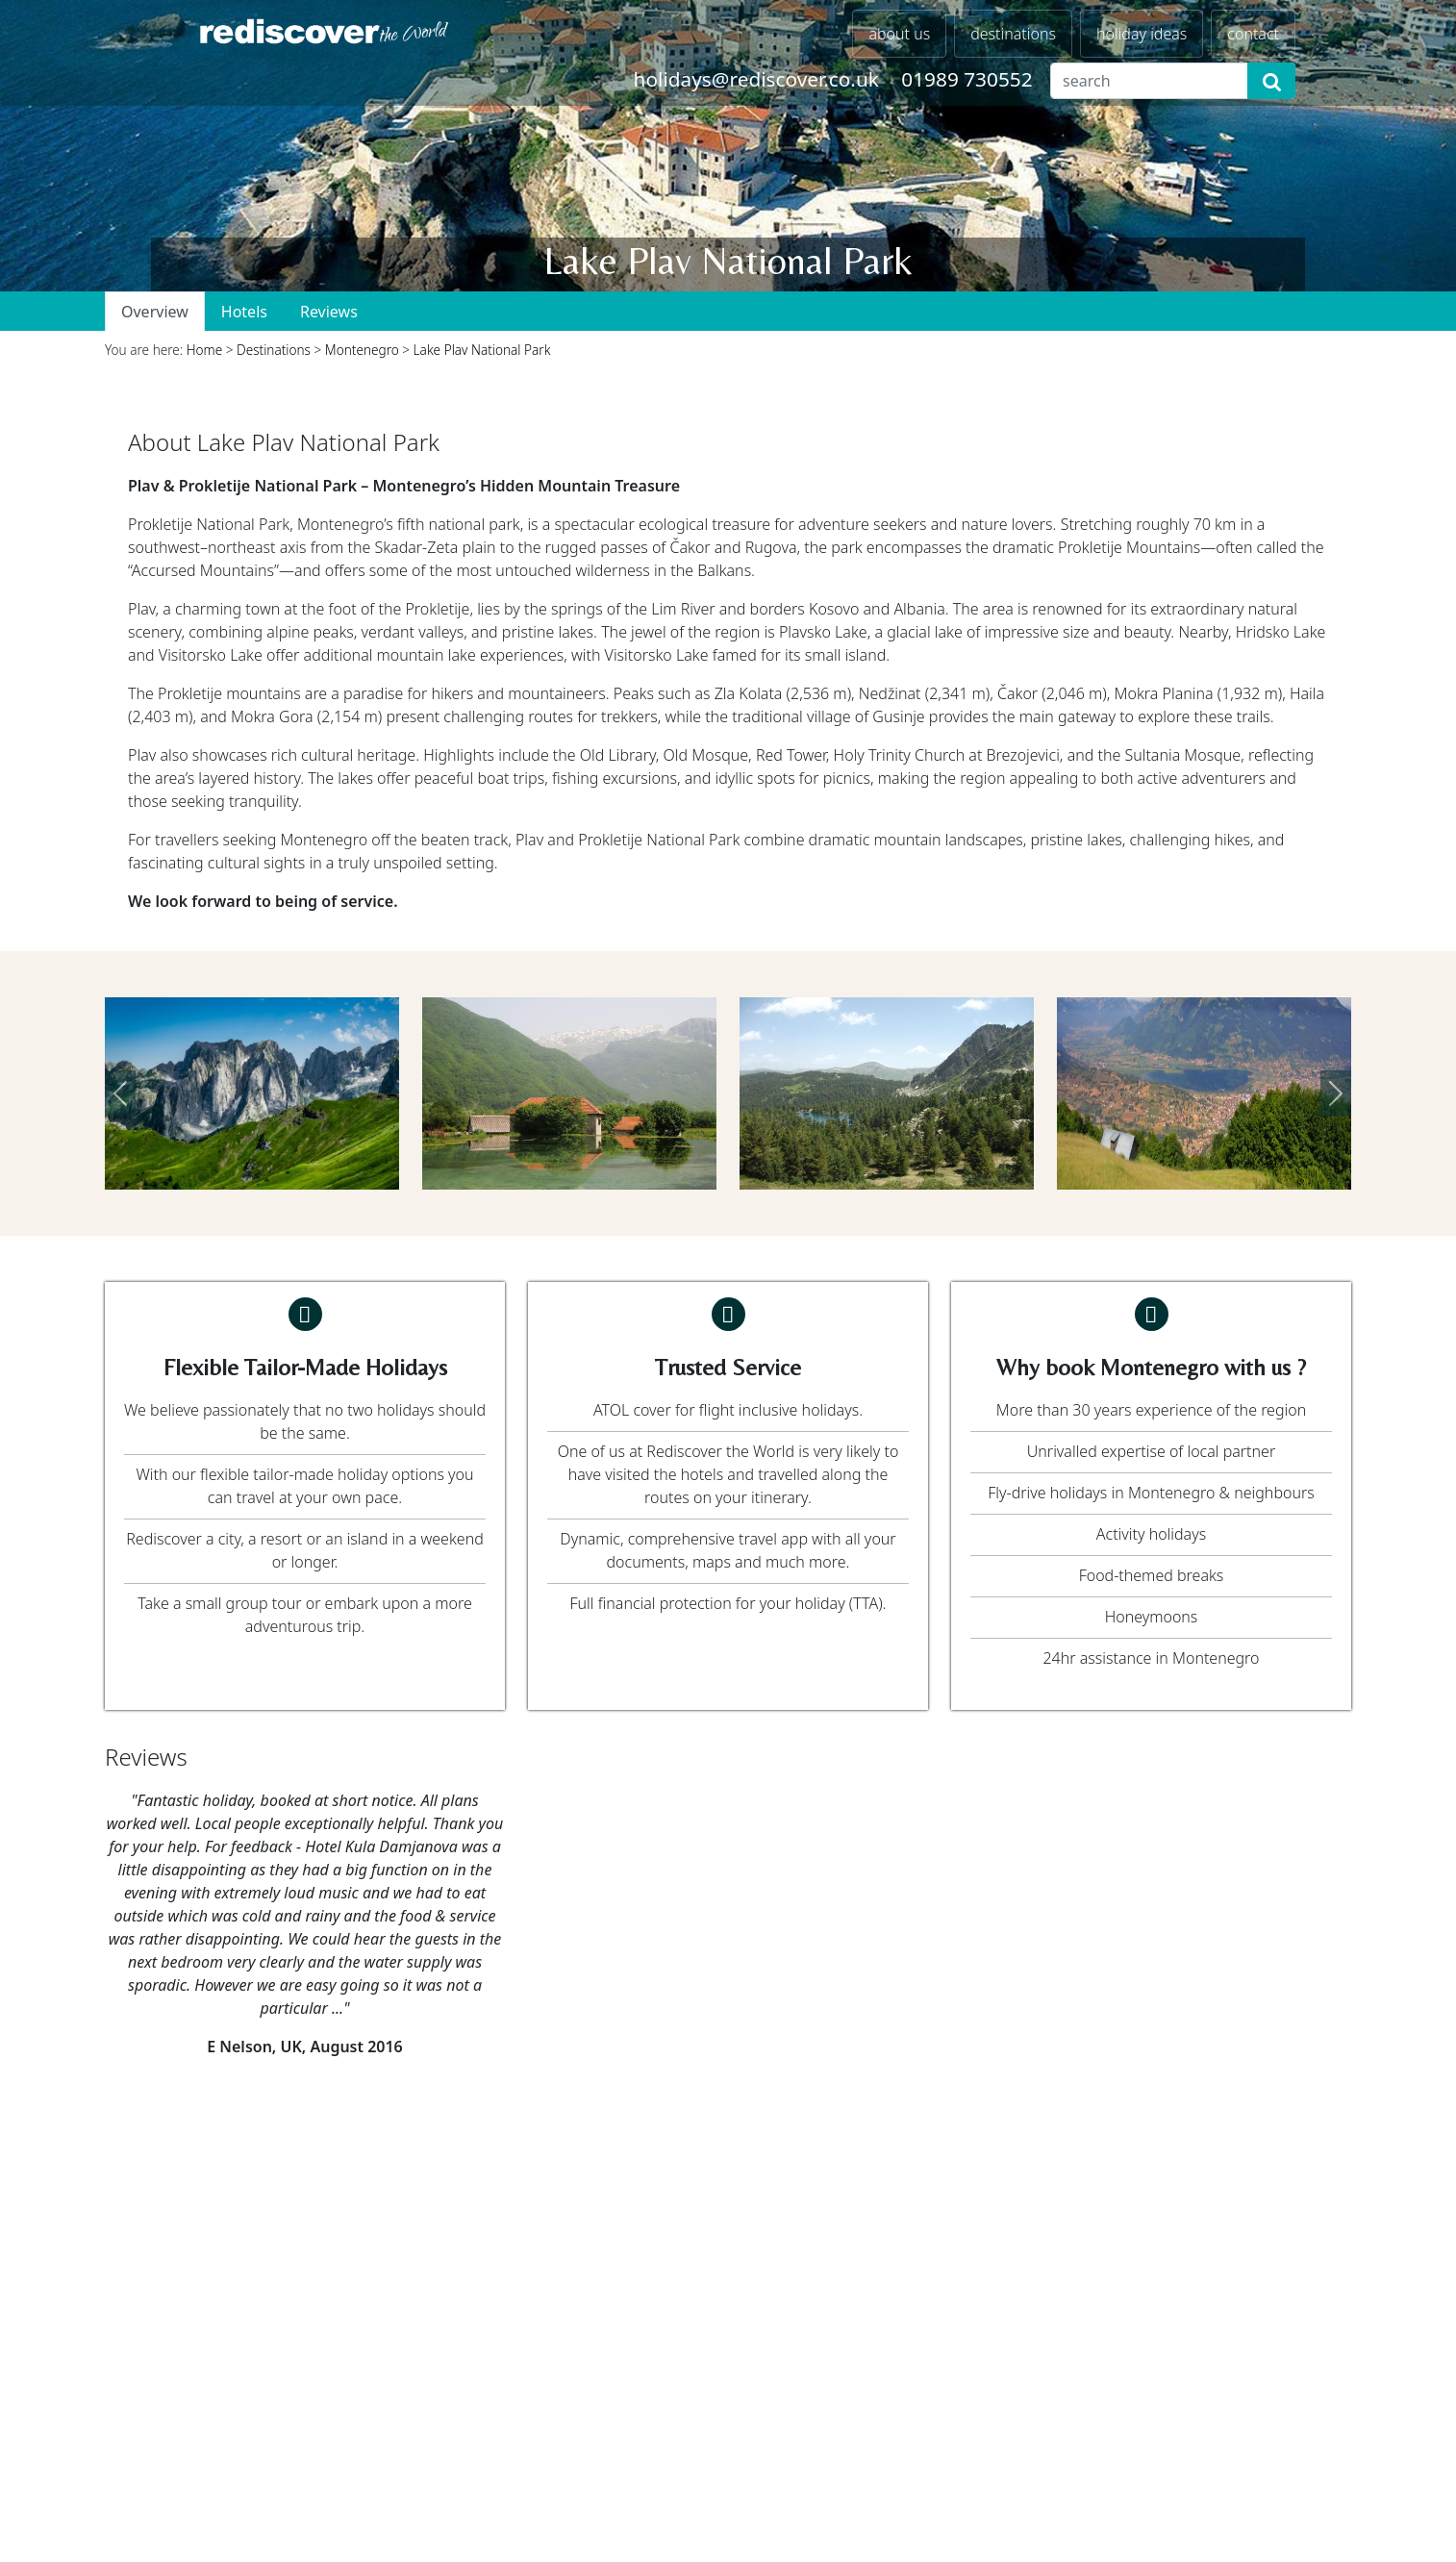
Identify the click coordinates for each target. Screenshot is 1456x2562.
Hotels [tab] (244, 311)
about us (899, 33)
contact (1253, 33)
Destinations (274, 349)
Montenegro (362, 349)
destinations (1013, 33)
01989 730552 (966, 78)
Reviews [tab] (329, 311)
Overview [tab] (154, 311)
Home (205, 349)
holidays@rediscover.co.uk (756, 78)
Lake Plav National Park (482, 349)
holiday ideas (1141, 33)
